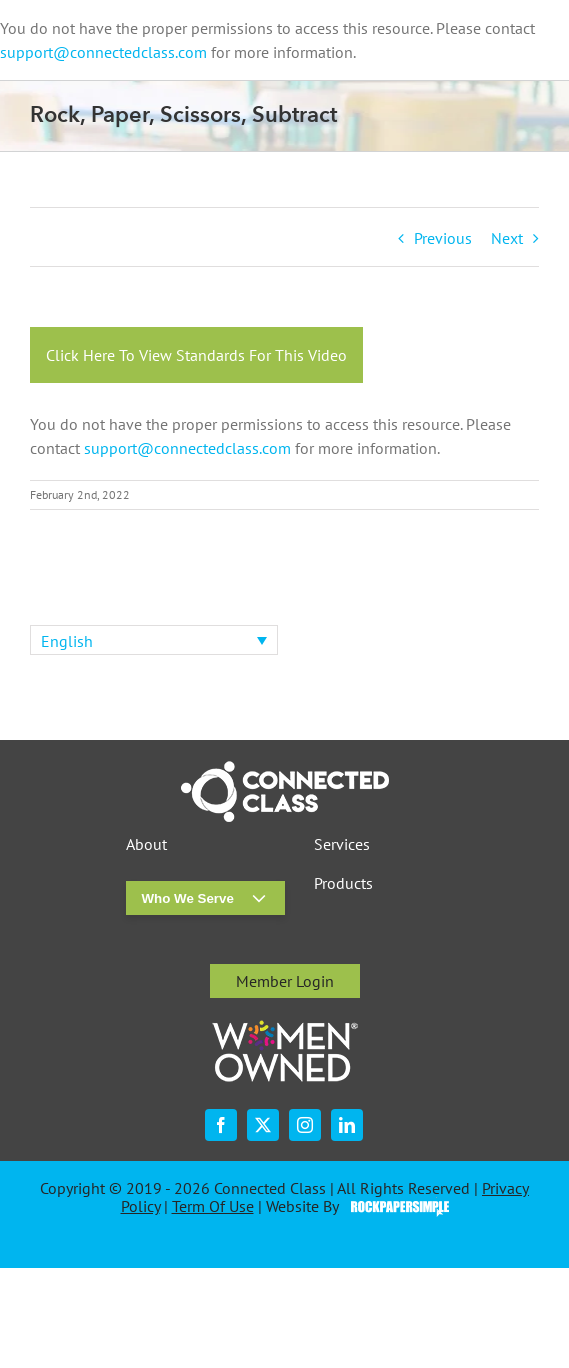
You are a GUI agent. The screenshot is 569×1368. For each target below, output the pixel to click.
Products (343, 883)
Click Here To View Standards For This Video (196, 355)
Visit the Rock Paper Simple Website (395, 1207)
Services (342, 844)
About (146, 844)
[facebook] (221, 1125)
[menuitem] (154, 640)
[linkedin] (347, 1125)
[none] (154, 640)
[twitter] (263, 1125)
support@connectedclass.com (103, 52)
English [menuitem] (67, 641)
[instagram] (305, 1125)
